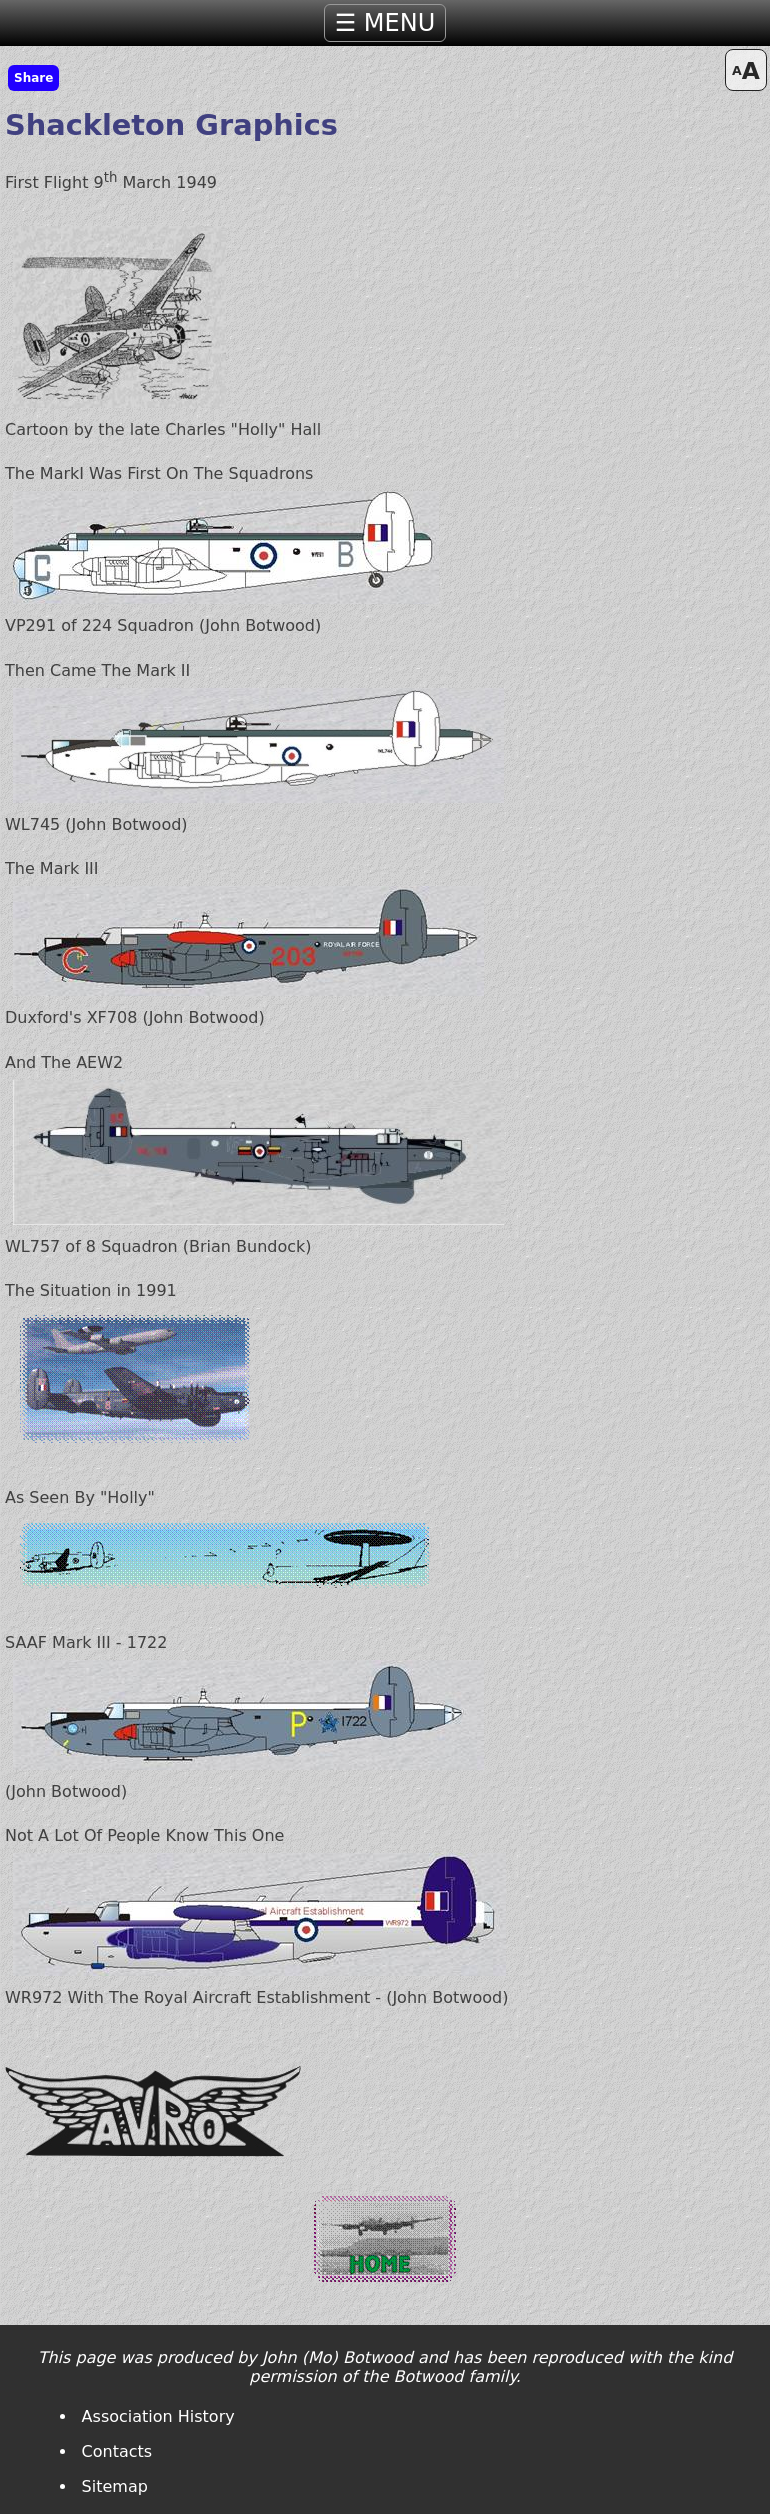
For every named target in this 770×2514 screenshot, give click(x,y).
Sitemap (115, 2486)
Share (33, 78)
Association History (158, 2416)
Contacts (117, 2451)
